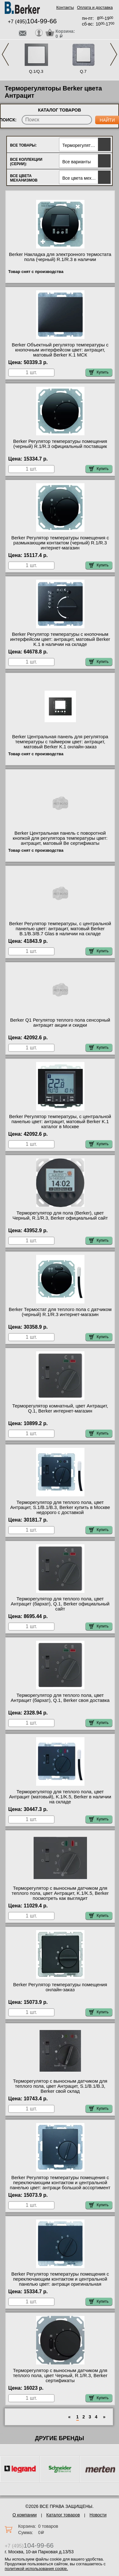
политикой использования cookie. (36, 2568)
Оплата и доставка (95, 7)
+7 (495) (32, 21)
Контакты (65, 7)
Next (113, 54)
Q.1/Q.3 (36, 71)
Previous (5, 54)
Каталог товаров (63, 2514)
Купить (99, 372)
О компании (25, 2514)
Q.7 (83, 71)
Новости (97, 2514)
